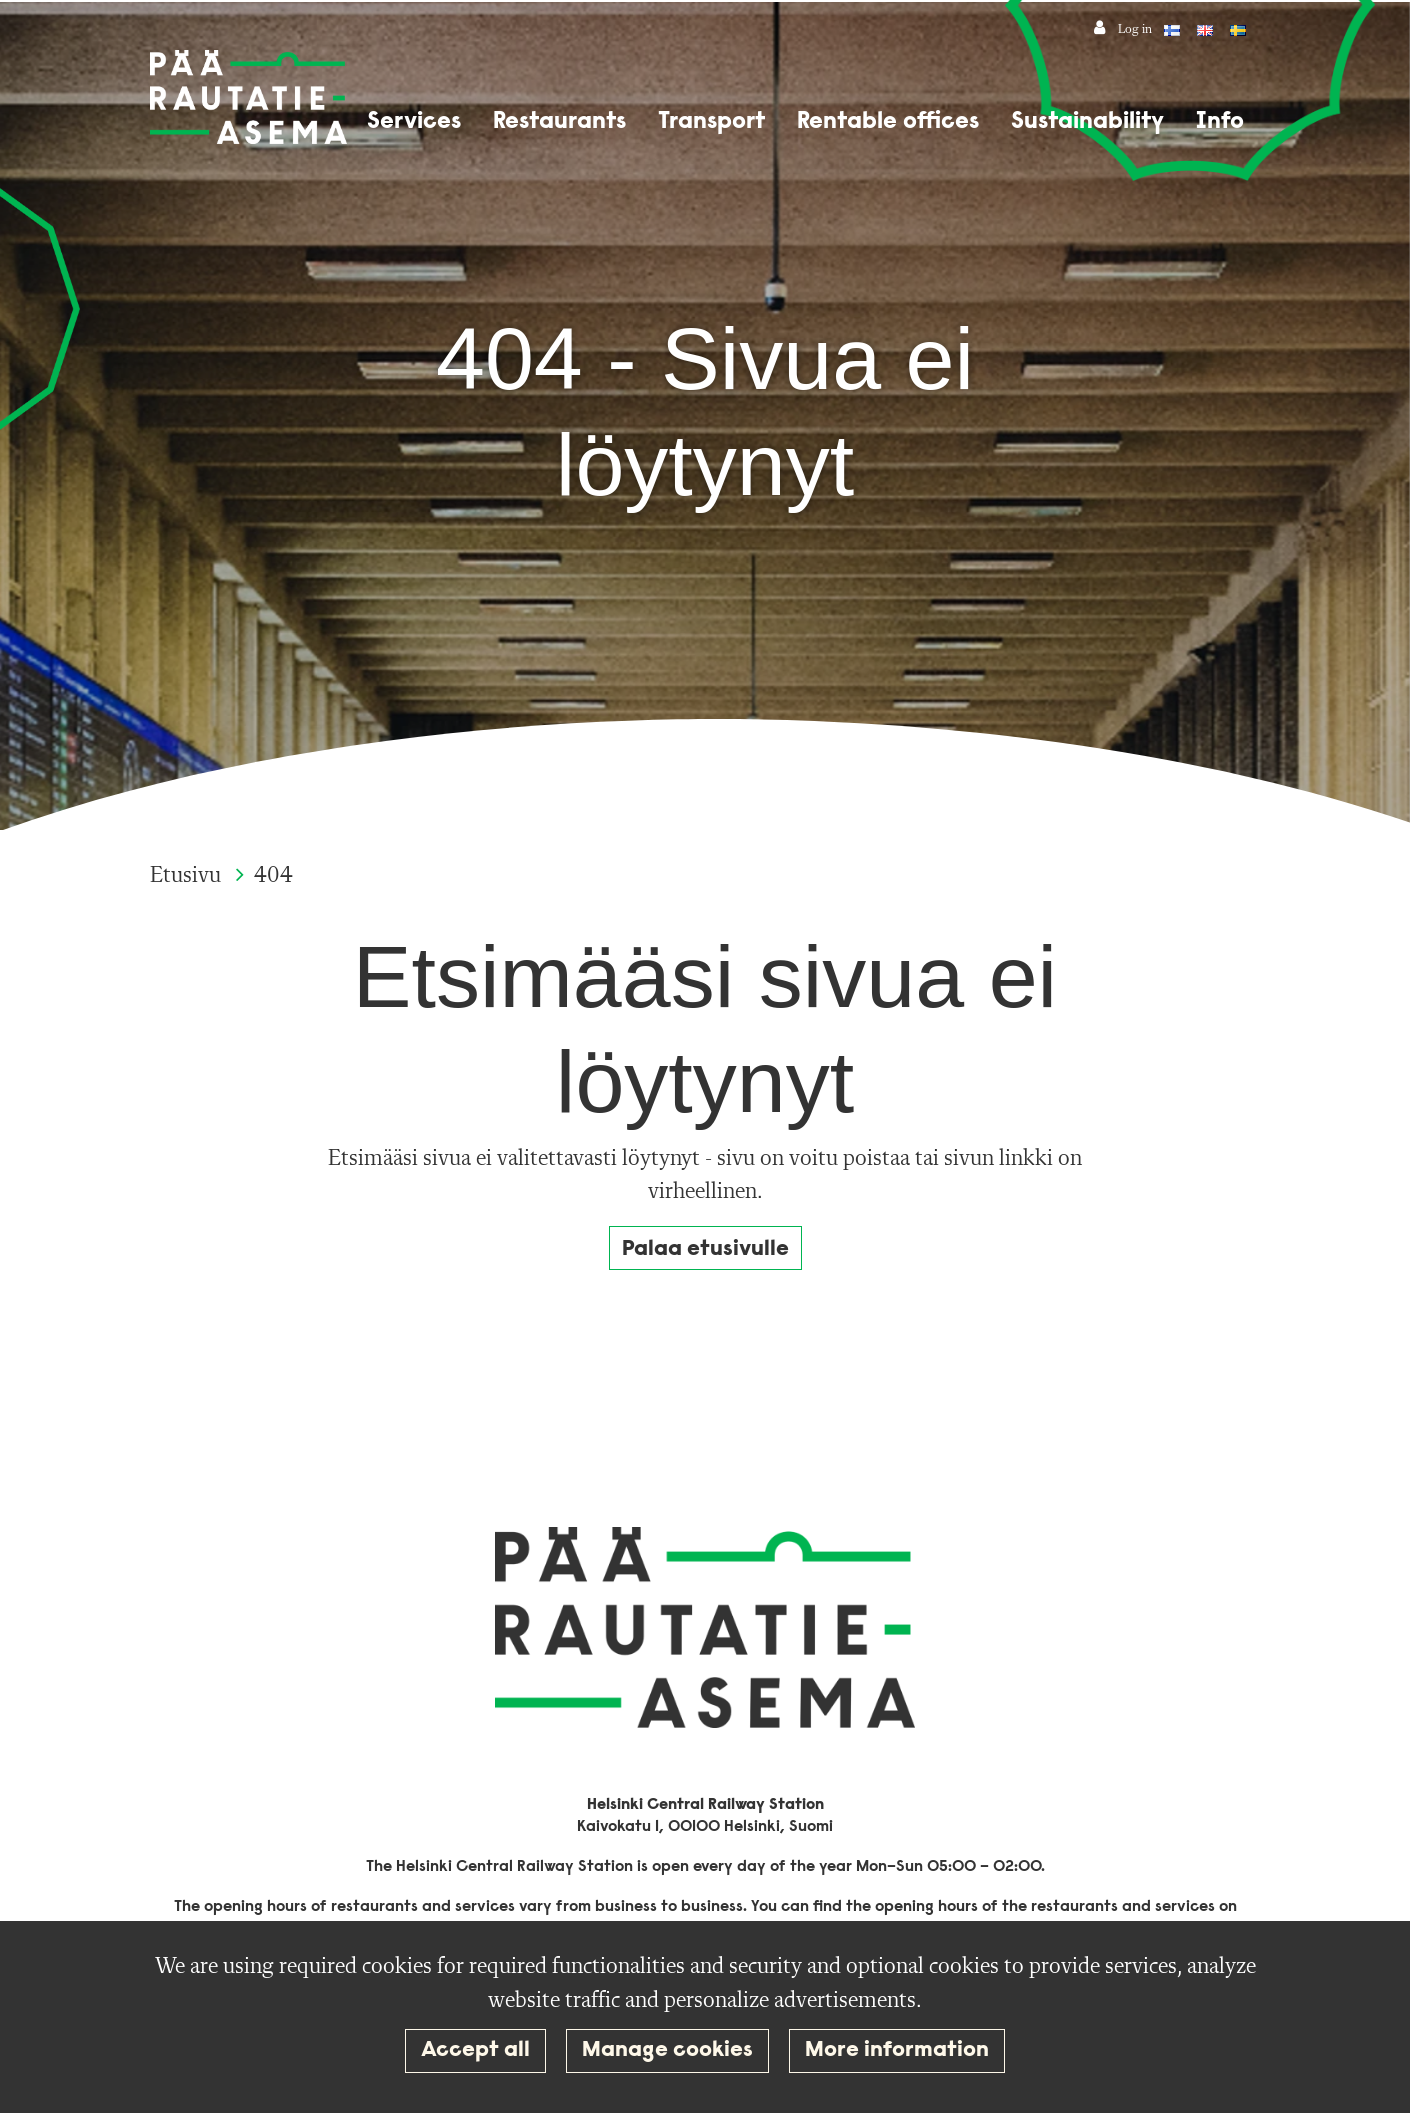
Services (414, 122)
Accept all (475, 2050)
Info (1220, 122)
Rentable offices (888, 122)
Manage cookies (667, 2050)
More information (897, 2050)
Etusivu (188, 876)
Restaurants (559, 122)
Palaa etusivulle (705, 1249)
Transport (711, 122)
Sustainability (1087, 122)
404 (273, 876)
